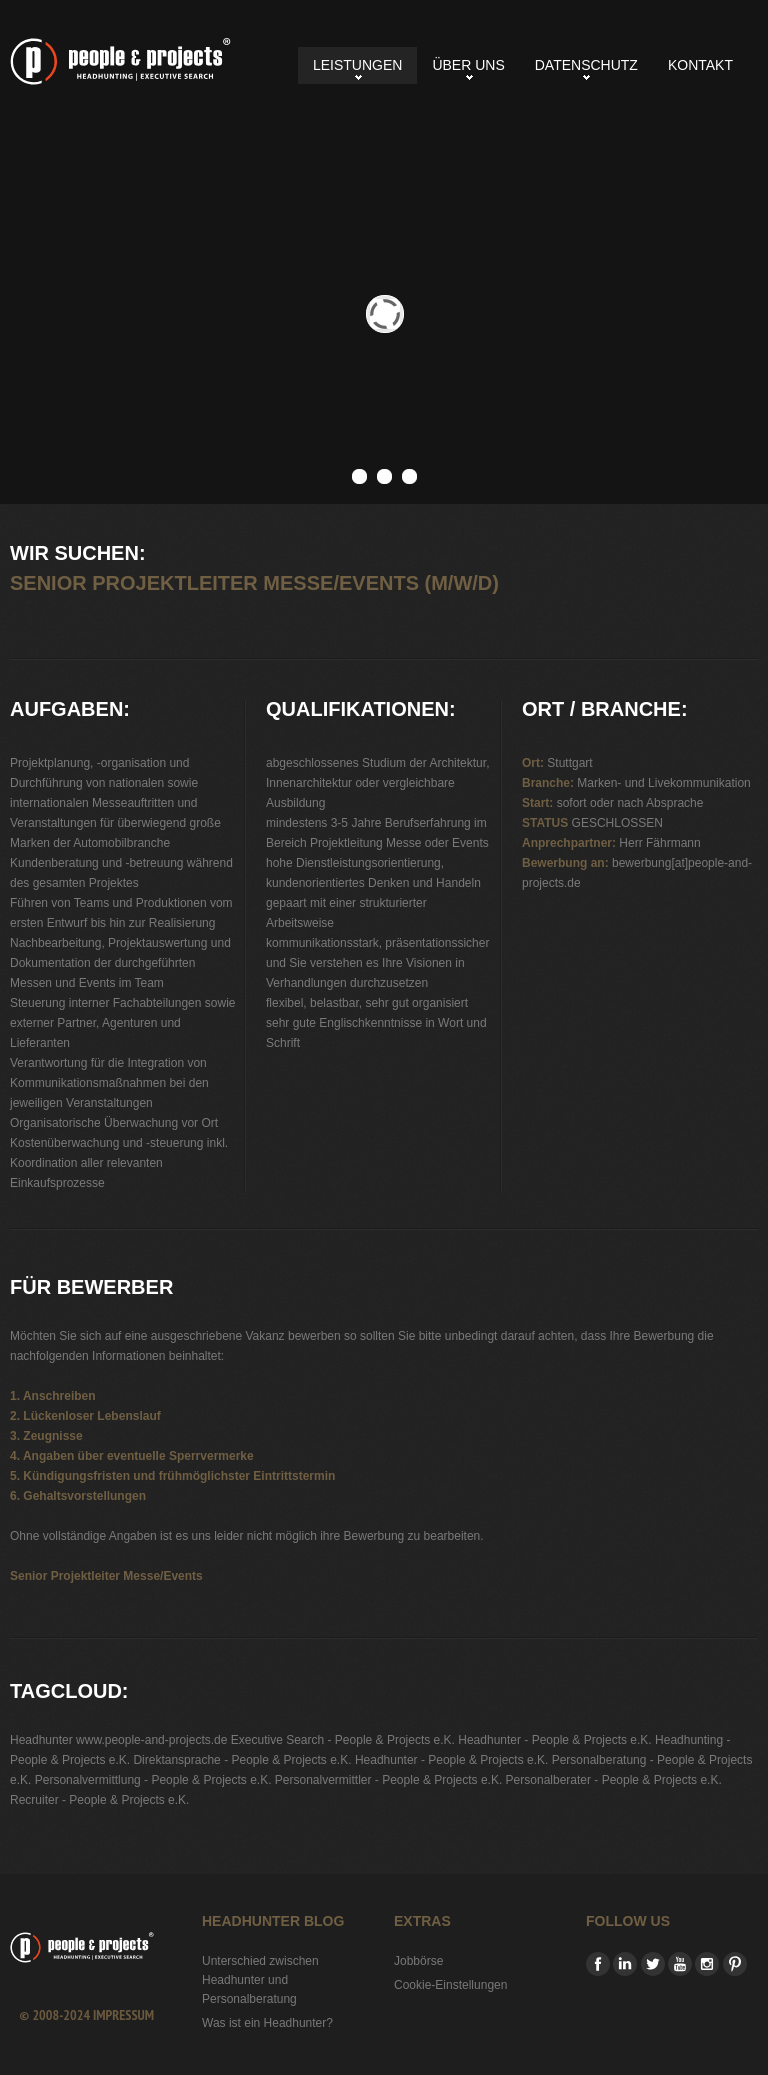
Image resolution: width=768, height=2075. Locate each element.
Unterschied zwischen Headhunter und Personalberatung (260, 1980)
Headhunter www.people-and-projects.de (118, 1740)
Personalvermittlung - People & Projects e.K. (153, 1780)
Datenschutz (586, 65)
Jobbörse (418, 1961)
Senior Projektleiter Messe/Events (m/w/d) (120, 61)
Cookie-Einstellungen (450, 1985)
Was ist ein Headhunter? (267, 2023)
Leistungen (357, 65)
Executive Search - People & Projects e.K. (343, 1740)
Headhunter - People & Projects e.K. (554, 1740)
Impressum (123, 2015)
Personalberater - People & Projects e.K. (614, 1780)
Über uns (468, 65)
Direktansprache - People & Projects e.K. (242, 1760)
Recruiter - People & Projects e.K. (99, 1800)
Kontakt (700, 65)
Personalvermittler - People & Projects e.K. (388, 1780)
